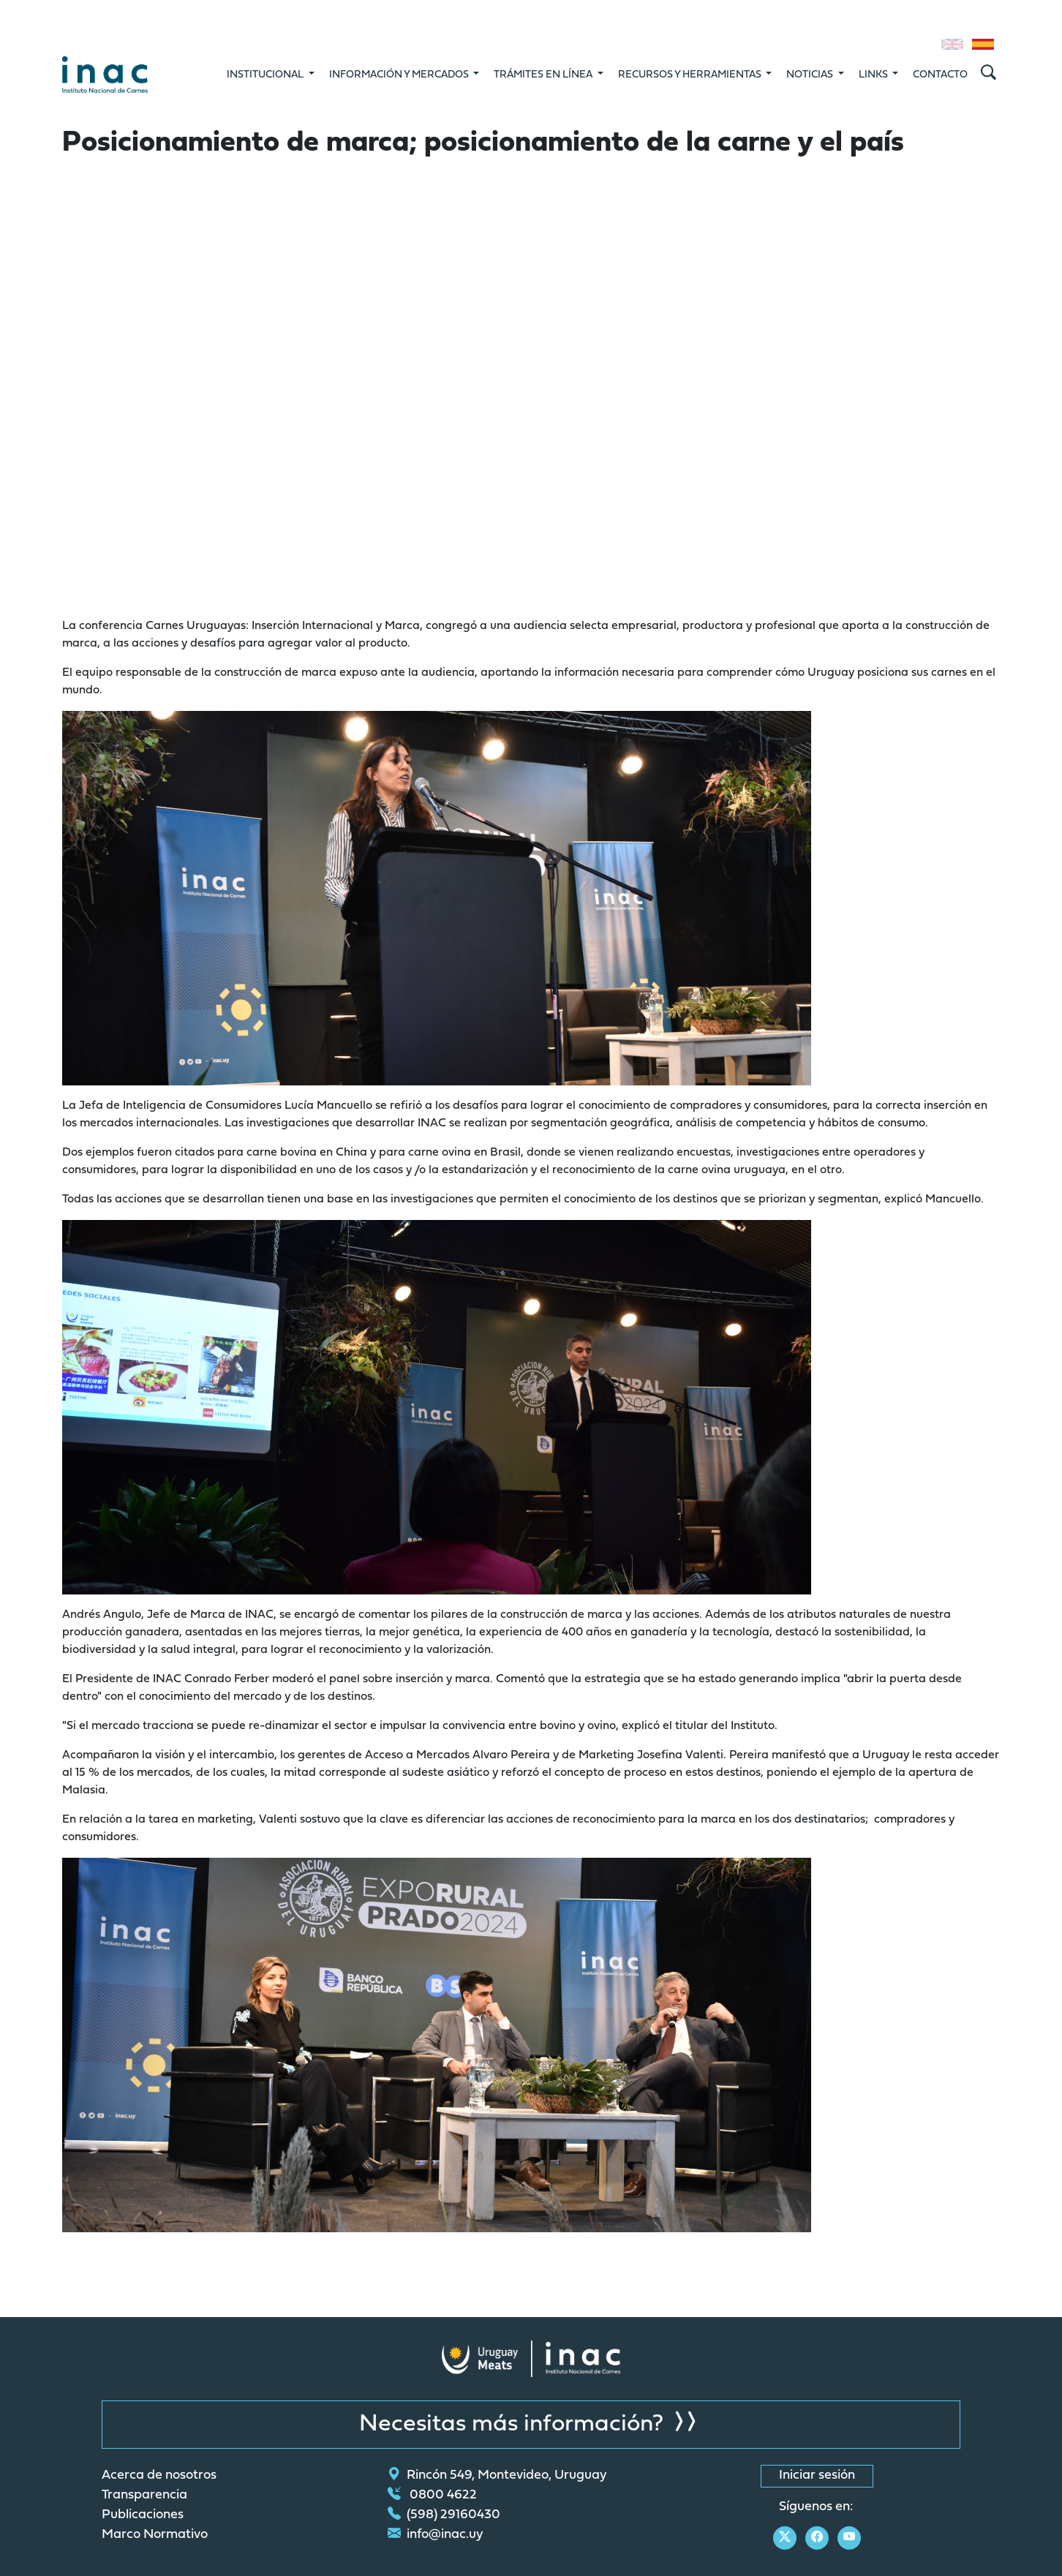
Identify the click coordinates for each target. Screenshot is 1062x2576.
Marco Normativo (155, 2535)
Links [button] (874, 75)
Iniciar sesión (817, 2476)
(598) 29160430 (444, 2515)
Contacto (940, 75)
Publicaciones (143, 2515)
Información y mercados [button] (400, 75)
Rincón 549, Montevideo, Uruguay (497, 2476)
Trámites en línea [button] (544, 75)
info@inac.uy (435, 2535)
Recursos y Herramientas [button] (691, 75)
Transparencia (144, 2495)
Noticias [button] (810, 75)
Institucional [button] (266, 75)
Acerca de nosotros (159, 2476)
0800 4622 (432, 2495)
